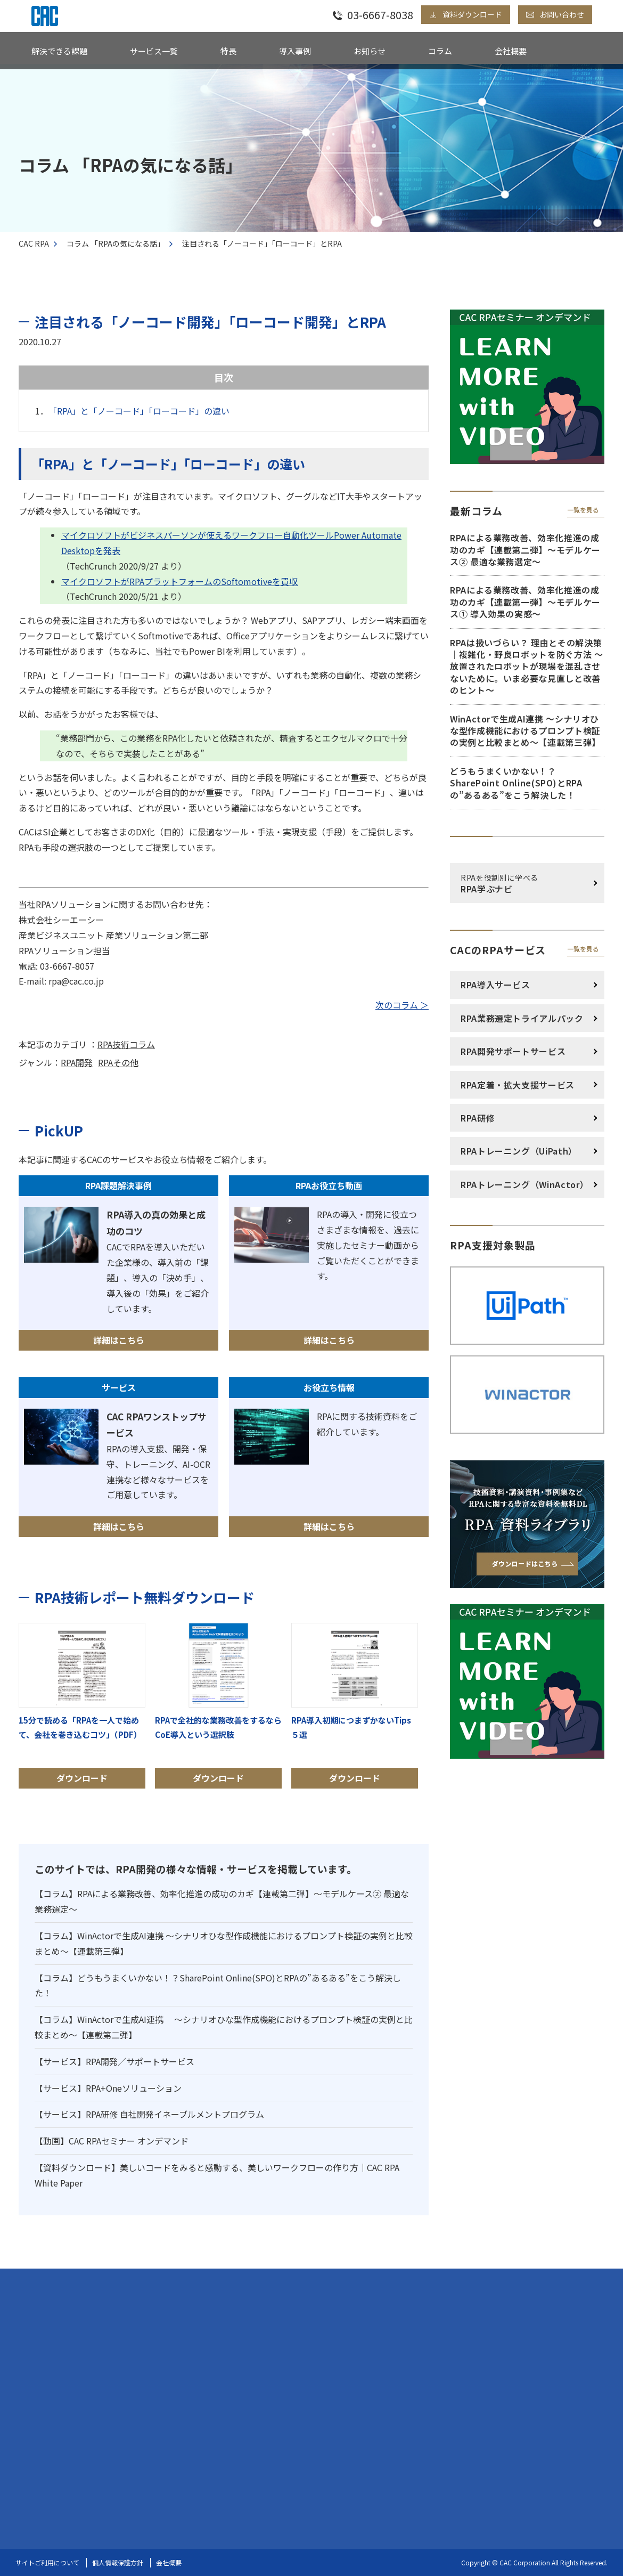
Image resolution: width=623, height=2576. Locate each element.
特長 (228, 50)
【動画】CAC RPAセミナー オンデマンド (111, 2140)
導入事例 (295, 50)
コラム (440, 50)
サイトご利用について (47, 2561)
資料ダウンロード (472, 14)
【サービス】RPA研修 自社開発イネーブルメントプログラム (149, 2114)
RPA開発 (77, 1062)
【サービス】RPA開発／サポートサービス (114, 2061)
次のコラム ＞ (402, 1004)
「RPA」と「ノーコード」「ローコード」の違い (138, 410)
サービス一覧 (154, 50)
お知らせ (370, 50)
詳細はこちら (118, 1340)
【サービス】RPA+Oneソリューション (108, 2088)
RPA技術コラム (126, 1044)
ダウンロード (82, 1705)
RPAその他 (118, 1062)
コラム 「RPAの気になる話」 (116, 243)
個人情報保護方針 (117, 2561)
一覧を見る (583, 509)
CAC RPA (34, 243)
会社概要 (511, 50)
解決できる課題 (59, 50)
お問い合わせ (561, 14)
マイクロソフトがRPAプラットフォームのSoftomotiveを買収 (179, 581)
